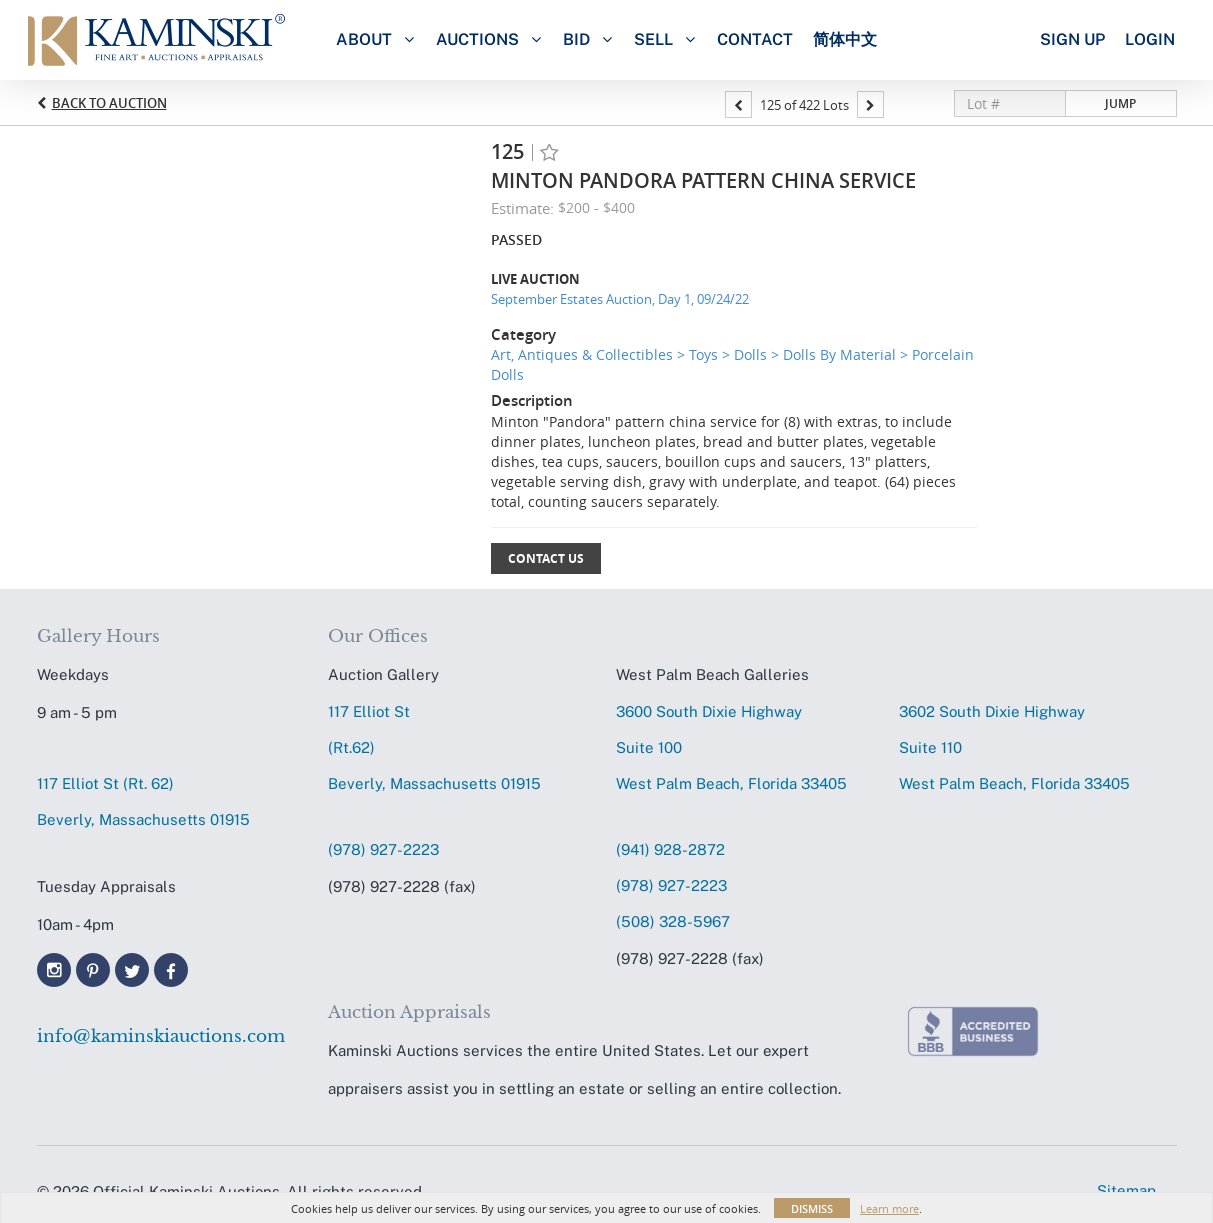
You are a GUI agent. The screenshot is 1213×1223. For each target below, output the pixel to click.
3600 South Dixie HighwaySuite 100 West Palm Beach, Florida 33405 (731, 747)
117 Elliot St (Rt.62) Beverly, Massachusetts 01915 (434, 747)
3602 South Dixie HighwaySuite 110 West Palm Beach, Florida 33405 (1014, 747)
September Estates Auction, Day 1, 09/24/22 (620, 299)
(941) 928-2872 (670, 849)
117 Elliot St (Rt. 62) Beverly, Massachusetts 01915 (143, 801)
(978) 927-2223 (383, 849)
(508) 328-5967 (673, 921)
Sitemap (1126, 1190)
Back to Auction (109, 103)
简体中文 (845, 39)
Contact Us (546, 558)
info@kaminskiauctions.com (161, 1036)
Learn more (889, 1208)
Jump (1120, 103)
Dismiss (812, 1208)
